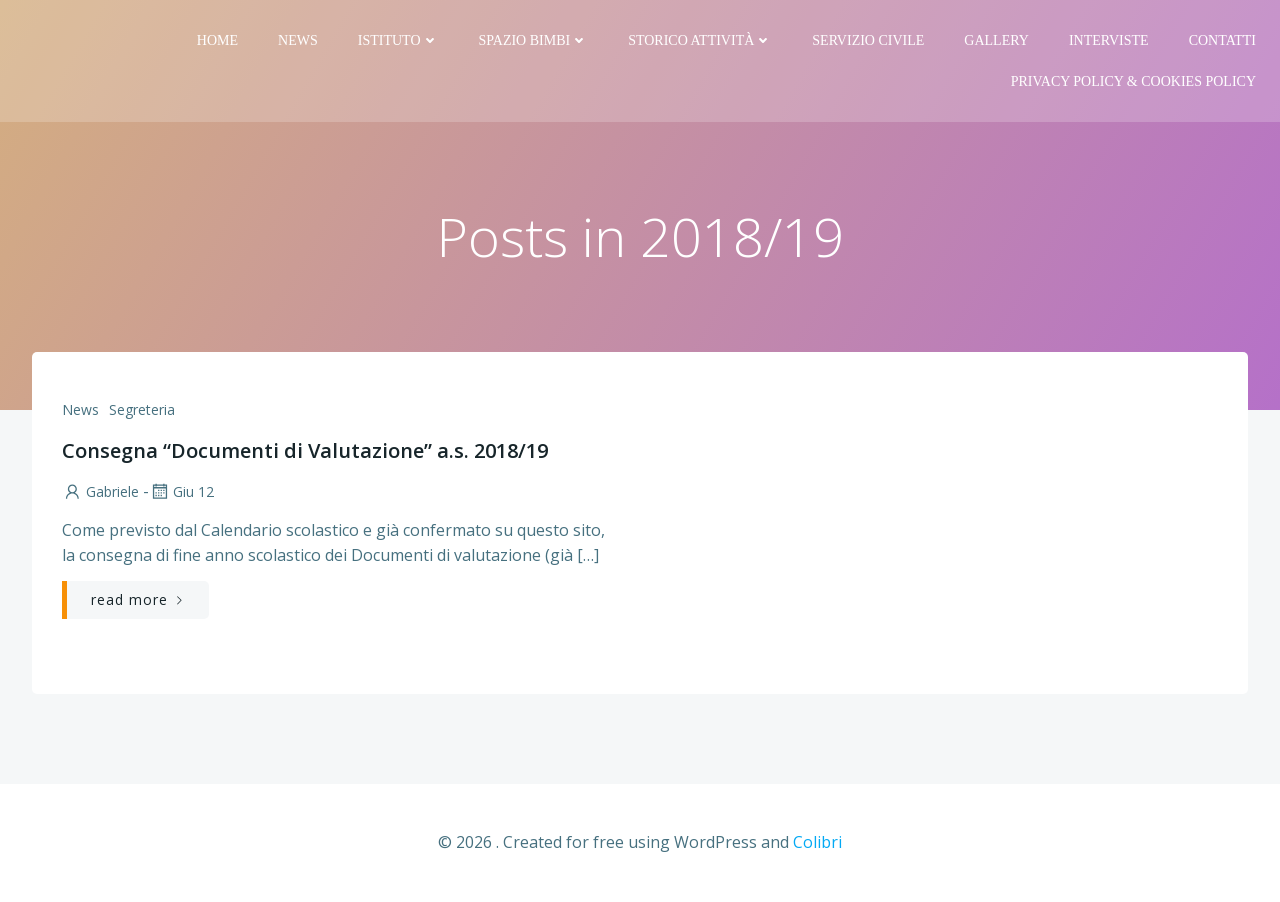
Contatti (1222, 40)
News (298, 40)
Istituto (398, 40)
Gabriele (100, 491)
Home (217, 40)
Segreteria (142, 409)
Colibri (817, 842)
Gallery (996, 40)
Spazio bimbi (534, 40)
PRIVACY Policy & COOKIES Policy (1133, 81)
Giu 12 (181, 491)
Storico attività (700, 40)
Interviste (1109, 40)
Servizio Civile (868, 40)
